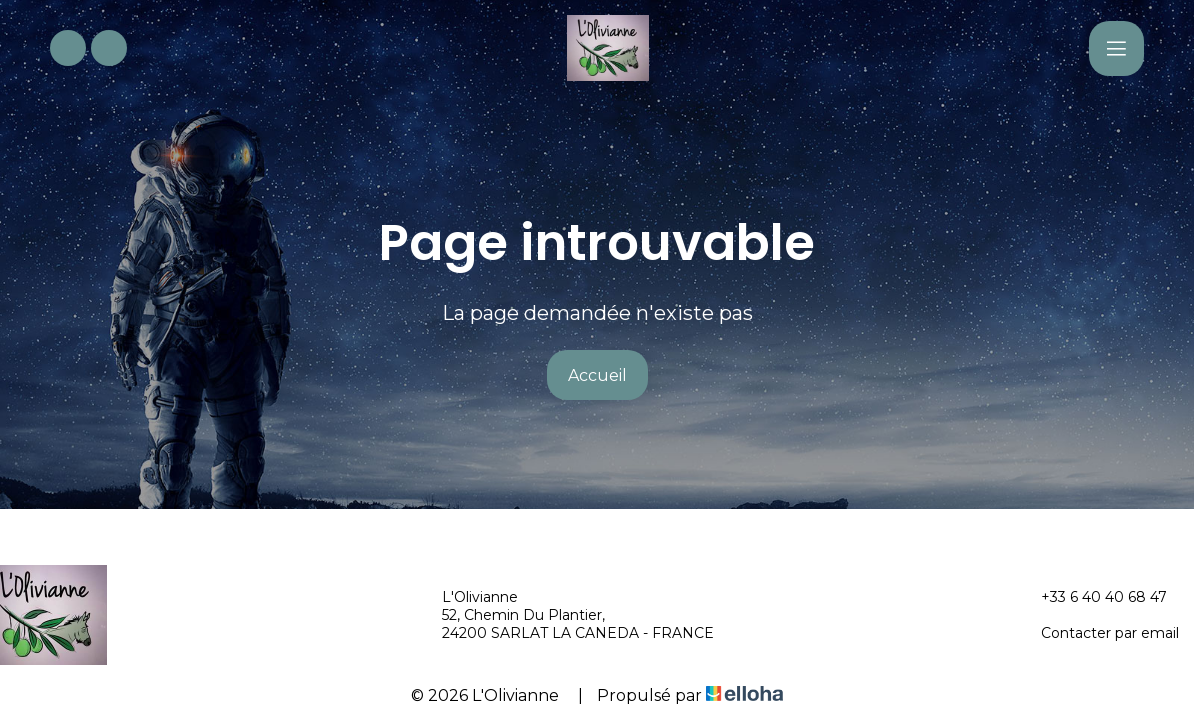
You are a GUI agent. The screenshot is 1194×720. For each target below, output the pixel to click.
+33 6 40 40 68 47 (1092, 597)
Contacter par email (1098, 633)
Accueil (597, 375)
